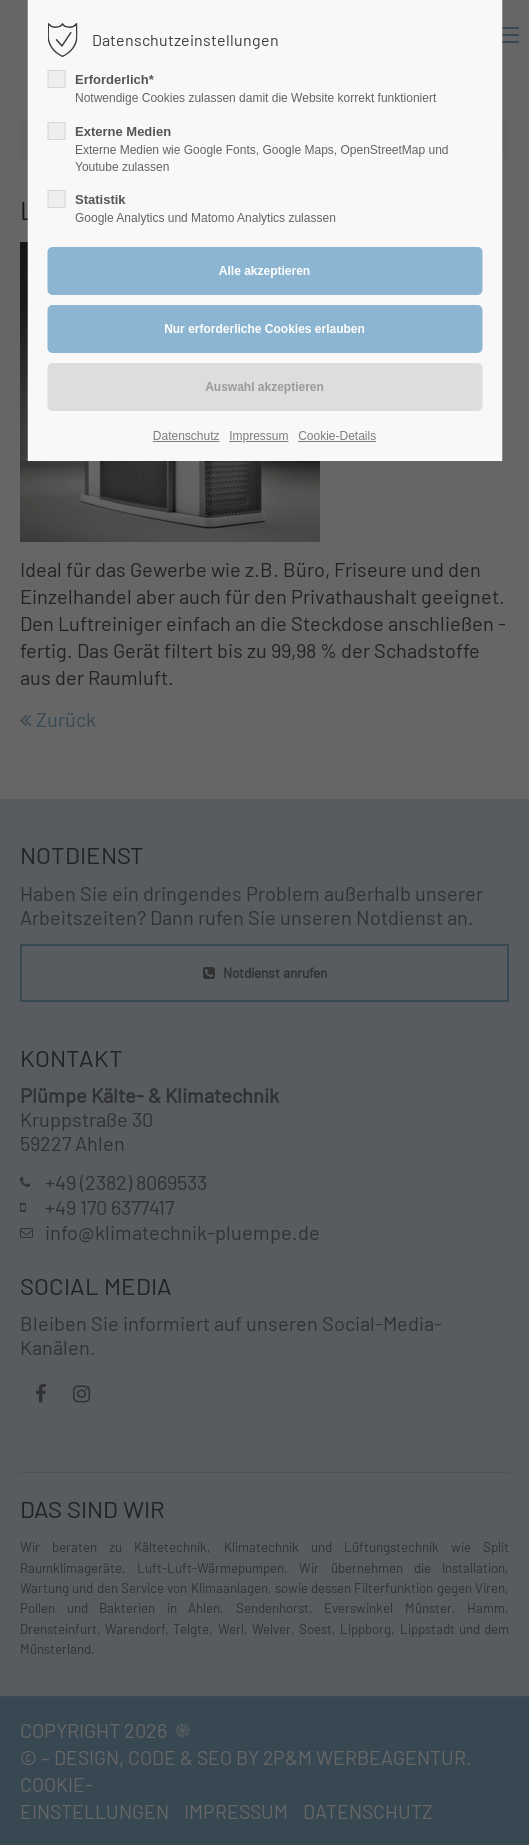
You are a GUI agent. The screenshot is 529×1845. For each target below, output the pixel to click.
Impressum (258, 436)
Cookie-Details (337, 436)
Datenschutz (186, 436)
